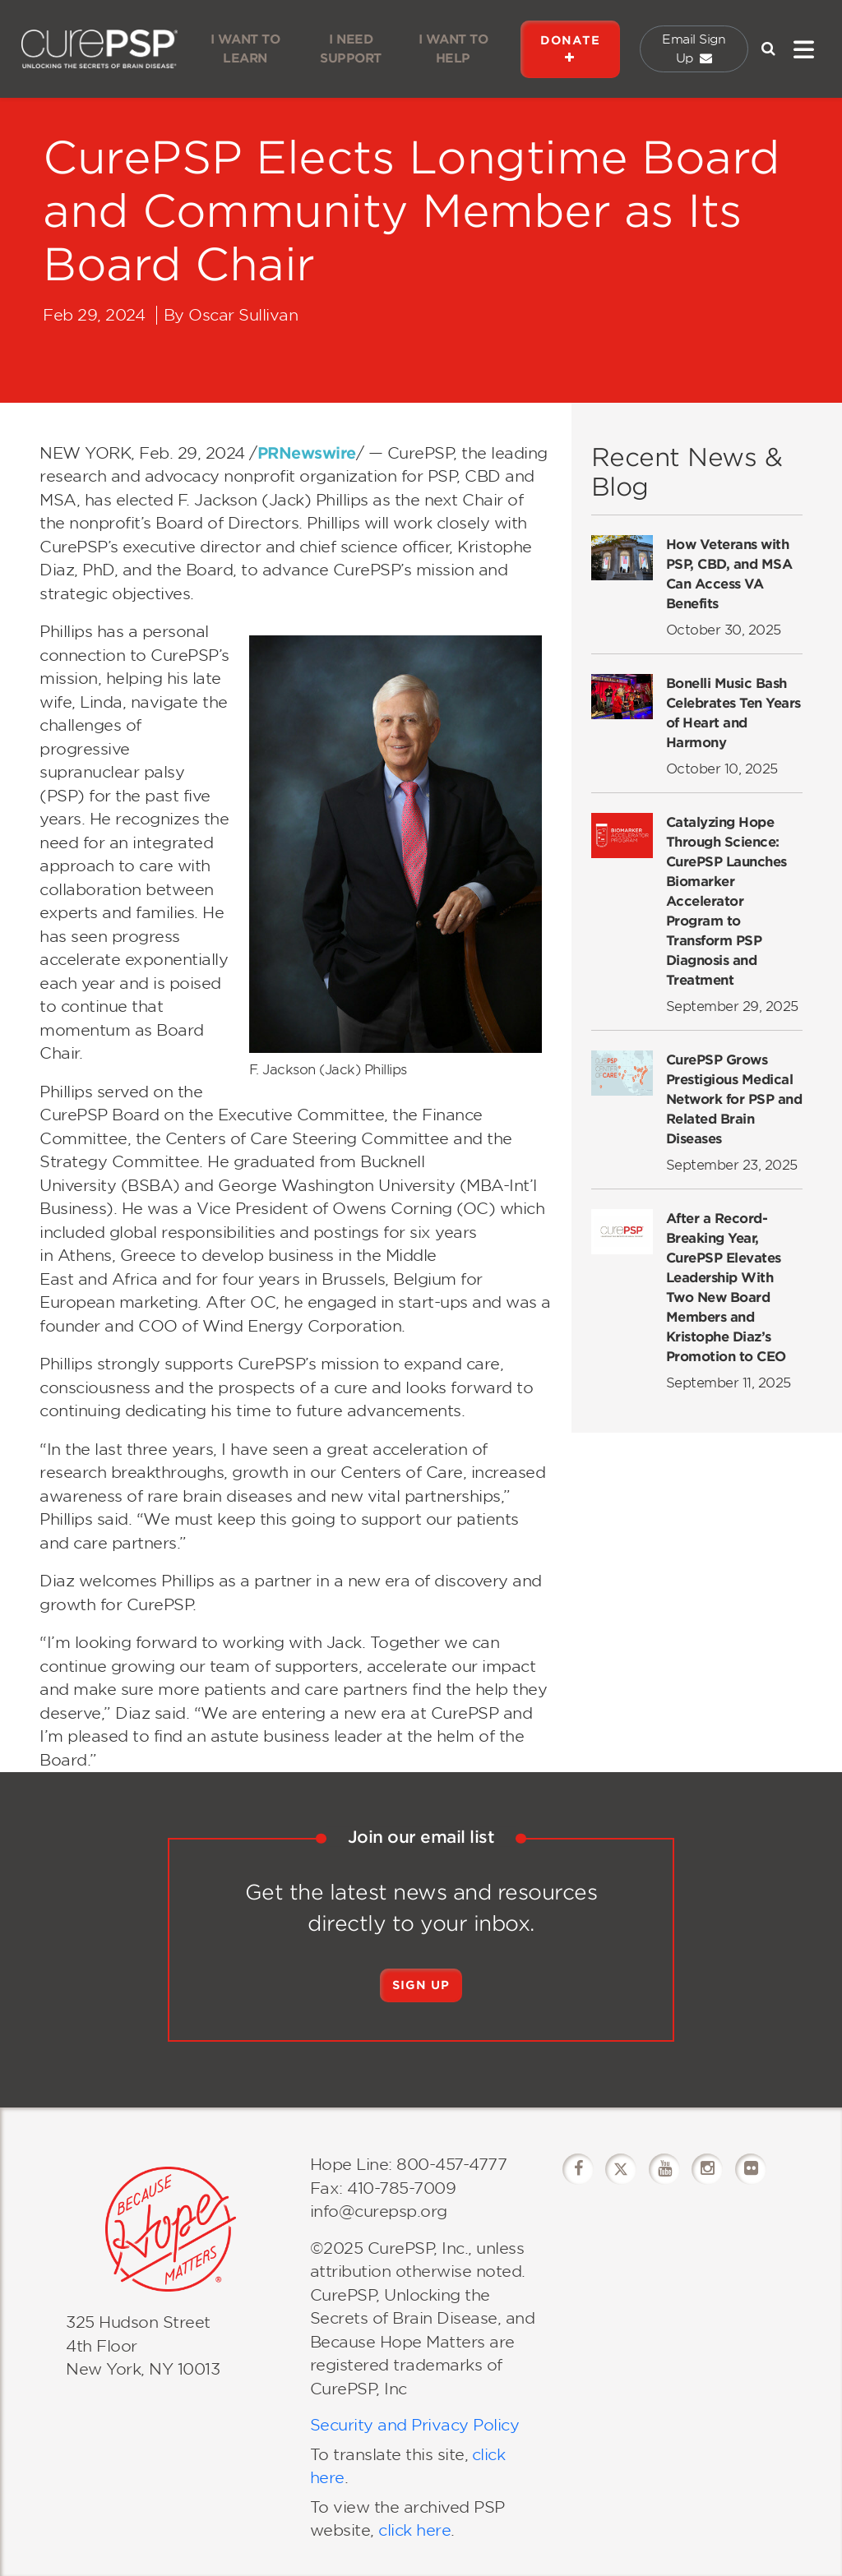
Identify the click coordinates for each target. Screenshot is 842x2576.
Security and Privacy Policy (415, 2425)
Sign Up (421, 1985)
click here (412, 2530)
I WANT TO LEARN (245, 49)
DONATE (570, 49)
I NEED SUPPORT (351, 49)
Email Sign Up (693, 49)
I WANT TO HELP (453, 49)
